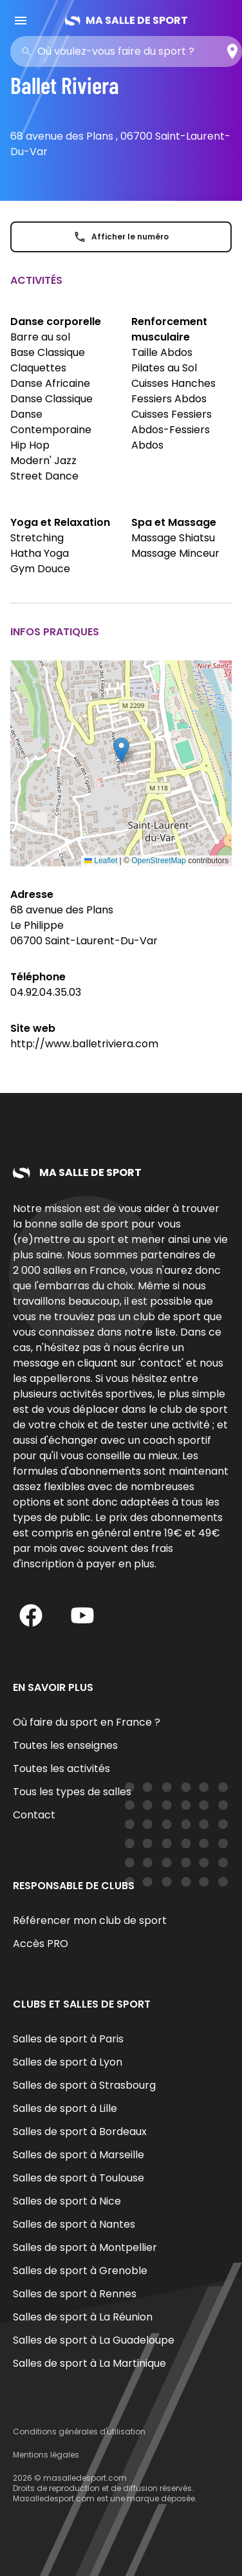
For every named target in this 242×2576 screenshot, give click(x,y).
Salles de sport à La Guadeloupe (93, 2340)
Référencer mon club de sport (90, 1920)
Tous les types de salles (72, 1791)
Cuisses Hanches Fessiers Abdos (173, 391)
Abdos (147, 445)
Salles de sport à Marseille (78, 2154)
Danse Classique (51, 398)
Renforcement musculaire (169, 329)
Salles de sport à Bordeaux (80, 2131)
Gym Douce (40, 568)
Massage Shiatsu (173, 537)
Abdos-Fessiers (170, 429)
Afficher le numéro (121, 236)
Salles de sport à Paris (68, 2038)
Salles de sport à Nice (67, 2201)
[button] (121, 750)
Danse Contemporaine (50, 422)
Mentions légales (46, 2454)
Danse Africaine (50, 383)
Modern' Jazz (43, 460)
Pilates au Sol (164, 367)
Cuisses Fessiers (171, 414)
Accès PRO (40, 1943)
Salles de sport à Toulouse (78, 2177)
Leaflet (100, 860)
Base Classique (47, 352)
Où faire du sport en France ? (86, 1722)
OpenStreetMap (158, 860)
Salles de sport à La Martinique (89, 2363)
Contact (34, 1814)
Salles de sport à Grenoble (80, 2270)
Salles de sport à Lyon (67, 2062)
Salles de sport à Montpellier (85, 2247)
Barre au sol (40, 337)
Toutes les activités (61, 1768)
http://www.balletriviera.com (84, 1043)
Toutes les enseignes (65, 1745)
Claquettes (38, 367)
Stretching (37, 537)
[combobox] (130, 51)
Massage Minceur (175, 553)
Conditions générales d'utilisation (79, 2431)
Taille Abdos (161, 352)
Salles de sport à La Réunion (83, 2317)
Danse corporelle (55, 321)
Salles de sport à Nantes (74, 2224)
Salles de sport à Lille (65, 2108)
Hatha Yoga (39, 553)
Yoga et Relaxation (60, 522)
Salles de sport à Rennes (74, 2293)
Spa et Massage (173, 522)
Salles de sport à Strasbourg (84, 2085)
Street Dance (44, 476)
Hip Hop (30, 445)
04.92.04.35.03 (45, 992)
